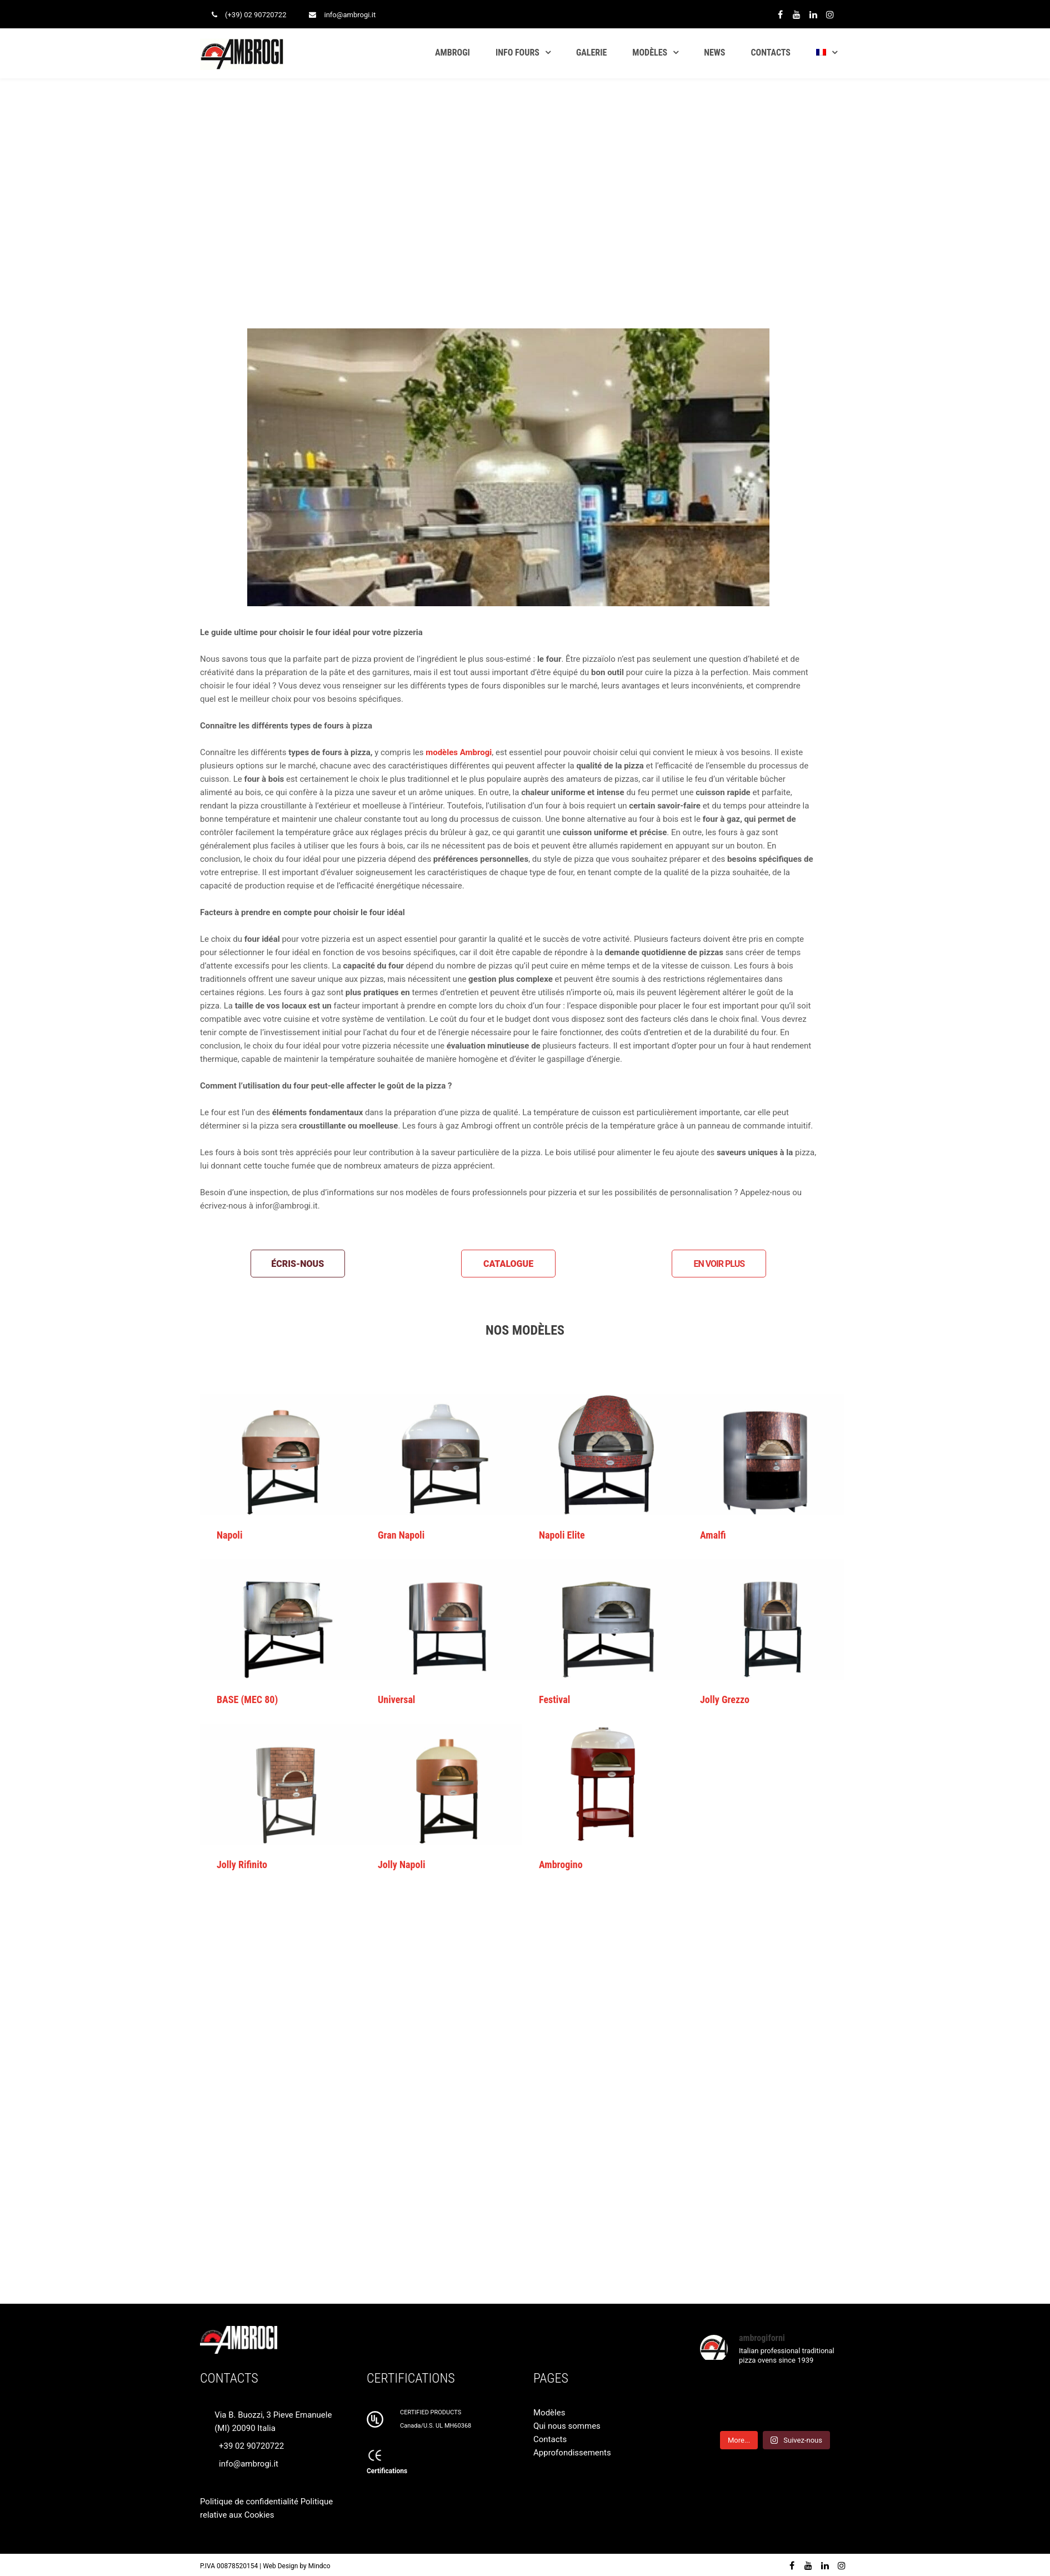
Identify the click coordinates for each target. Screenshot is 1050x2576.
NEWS (714, 52)
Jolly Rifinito (242, 1864)
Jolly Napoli (401, 1864)
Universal (396, 1699)
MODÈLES (649, 52)
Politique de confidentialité (249, 2502)
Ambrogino (561, 1864)
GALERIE (591, 52)
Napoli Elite (562, 1535)
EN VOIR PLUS (718, 1264)
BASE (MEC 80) (247, 1699)
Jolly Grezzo (724, 1699)
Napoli (229, 1535)
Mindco (319, 2566)
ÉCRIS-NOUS (297, 1264)
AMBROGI (452, 52)
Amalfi (713, 1535)
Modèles (549, 2413)
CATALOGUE (508, 1264)
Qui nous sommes (567, 2426)
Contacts (550, 2439)
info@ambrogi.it (350, 15)
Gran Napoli (401, 1535)
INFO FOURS (517, 52)
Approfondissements (572, 2453)
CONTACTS (771, 52)
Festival (554, 1699)
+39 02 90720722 (251, 2446)
